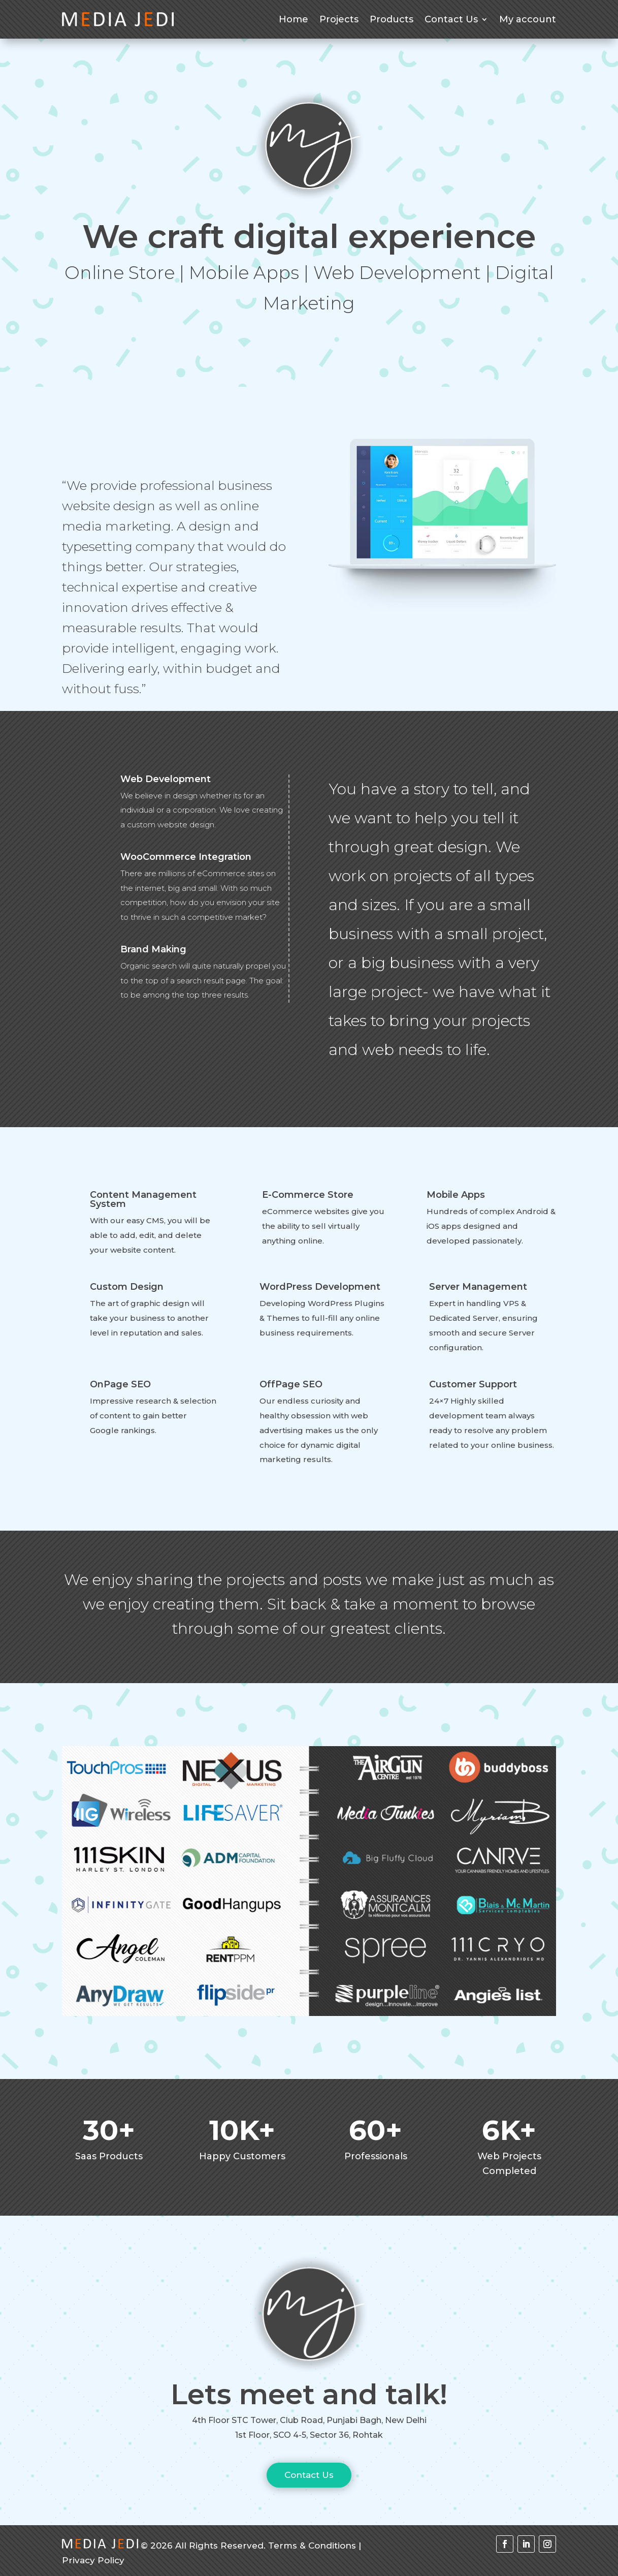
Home (293, 19)
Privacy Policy (93, 2560)
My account (527, 19)
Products (391, 19)
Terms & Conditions (312, 2545)
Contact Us (451, 19)
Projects (339, 19)
